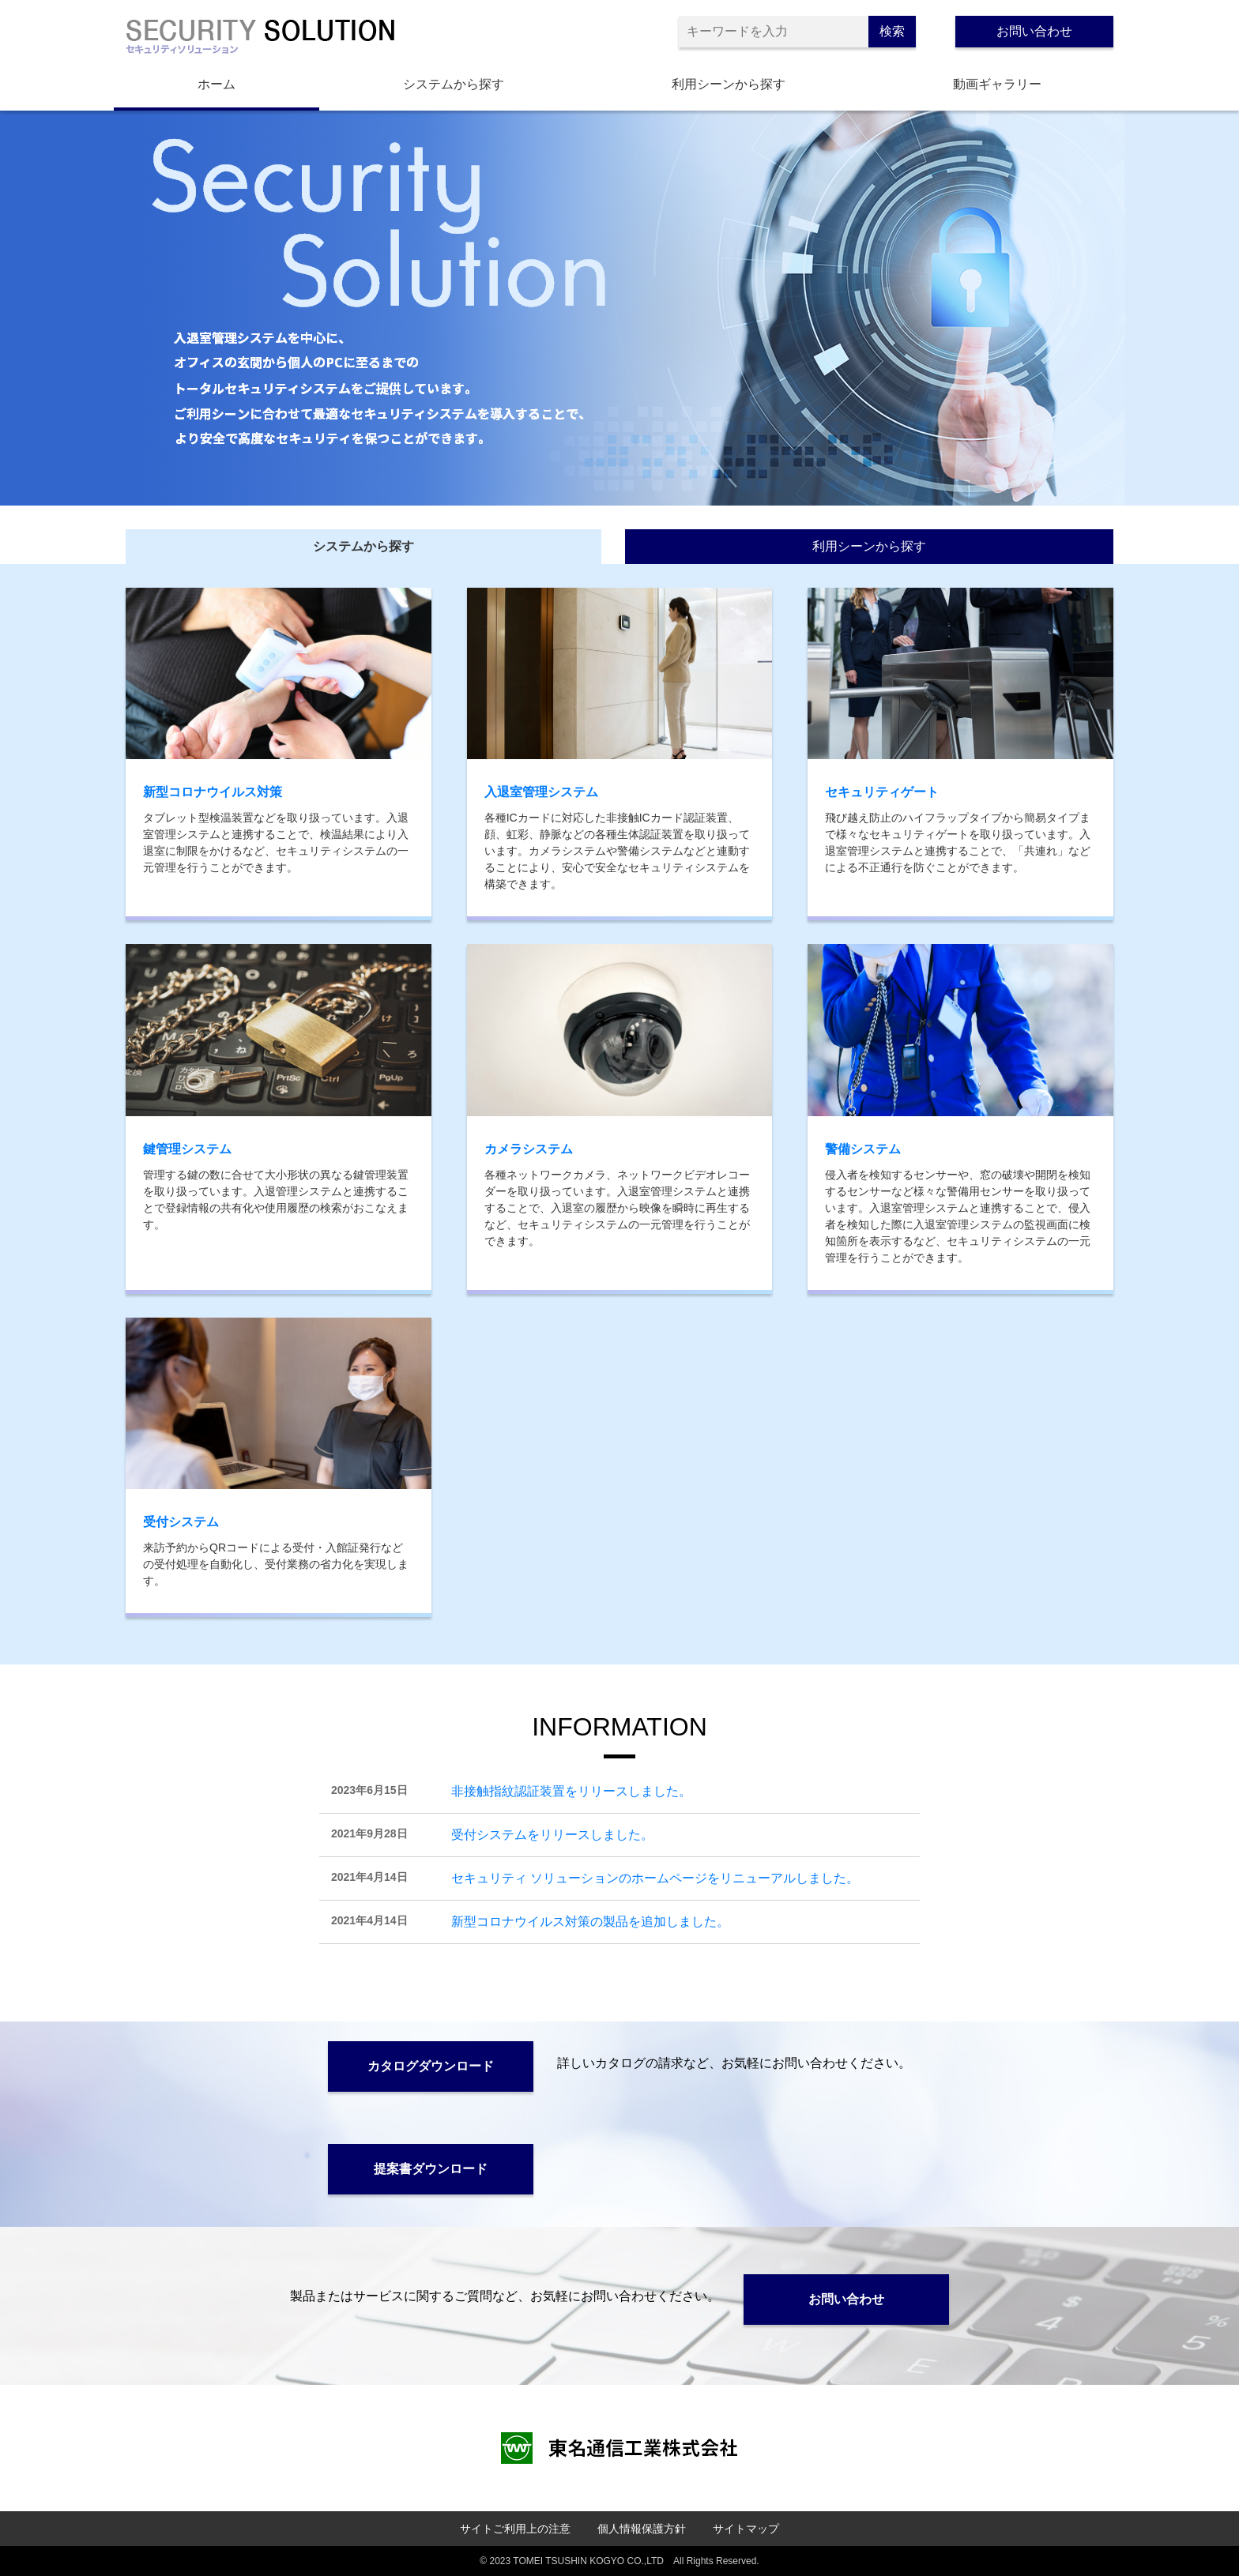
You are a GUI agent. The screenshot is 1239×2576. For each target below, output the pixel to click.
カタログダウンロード (430, 2066)
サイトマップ (746, 2528)
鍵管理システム (187, 1149)
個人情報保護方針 (641, 2528)
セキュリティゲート (882, 792)
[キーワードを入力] (773, 31)
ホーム (216, 84)
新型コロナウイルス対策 (212, 792)
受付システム (181, 1522)
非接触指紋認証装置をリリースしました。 (571, 1791)
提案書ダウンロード (431, 2168)
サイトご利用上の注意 (515, 2528)
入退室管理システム (541, 792)
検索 (892, 31)
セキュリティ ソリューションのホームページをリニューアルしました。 (655, 1878)
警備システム (863, 1149)
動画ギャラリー (997, 84)
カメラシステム (528, 1149)
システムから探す (453, 84)
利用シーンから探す (728, 84)
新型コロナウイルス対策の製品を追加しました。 (590, 1921)
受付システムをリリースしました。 (552, 1834)
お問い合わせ (1034, 31)
